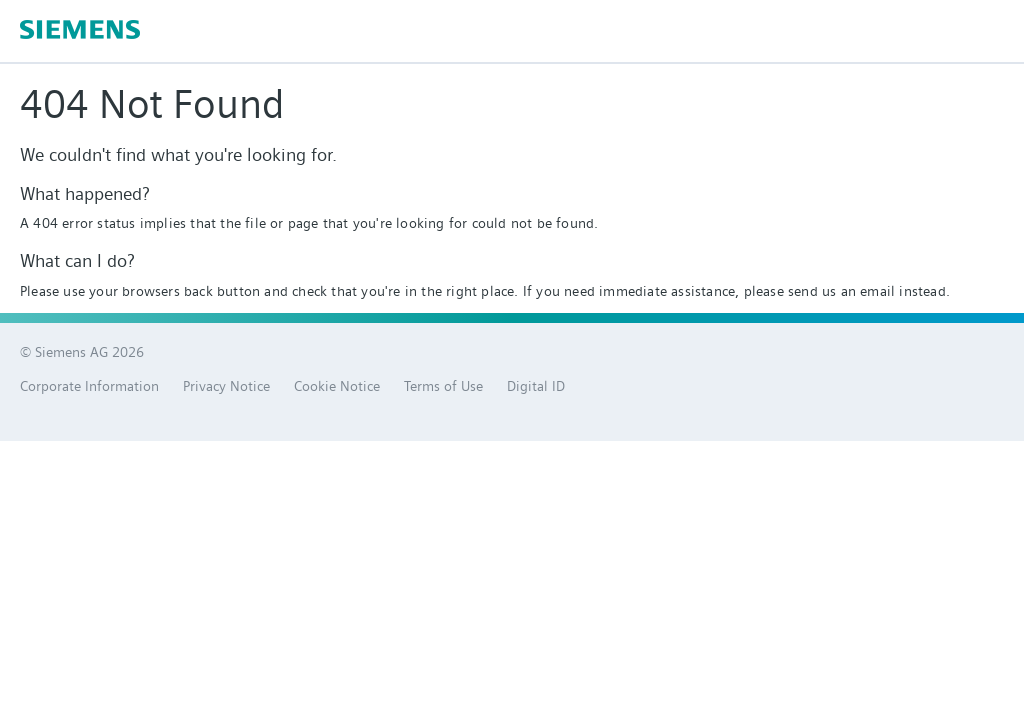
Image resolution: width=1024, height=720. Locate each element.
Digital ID (536, 386)
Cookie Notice (337, 386)
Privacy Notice (226, 386)
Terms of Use (443, 386)
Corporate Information (89, 386)
